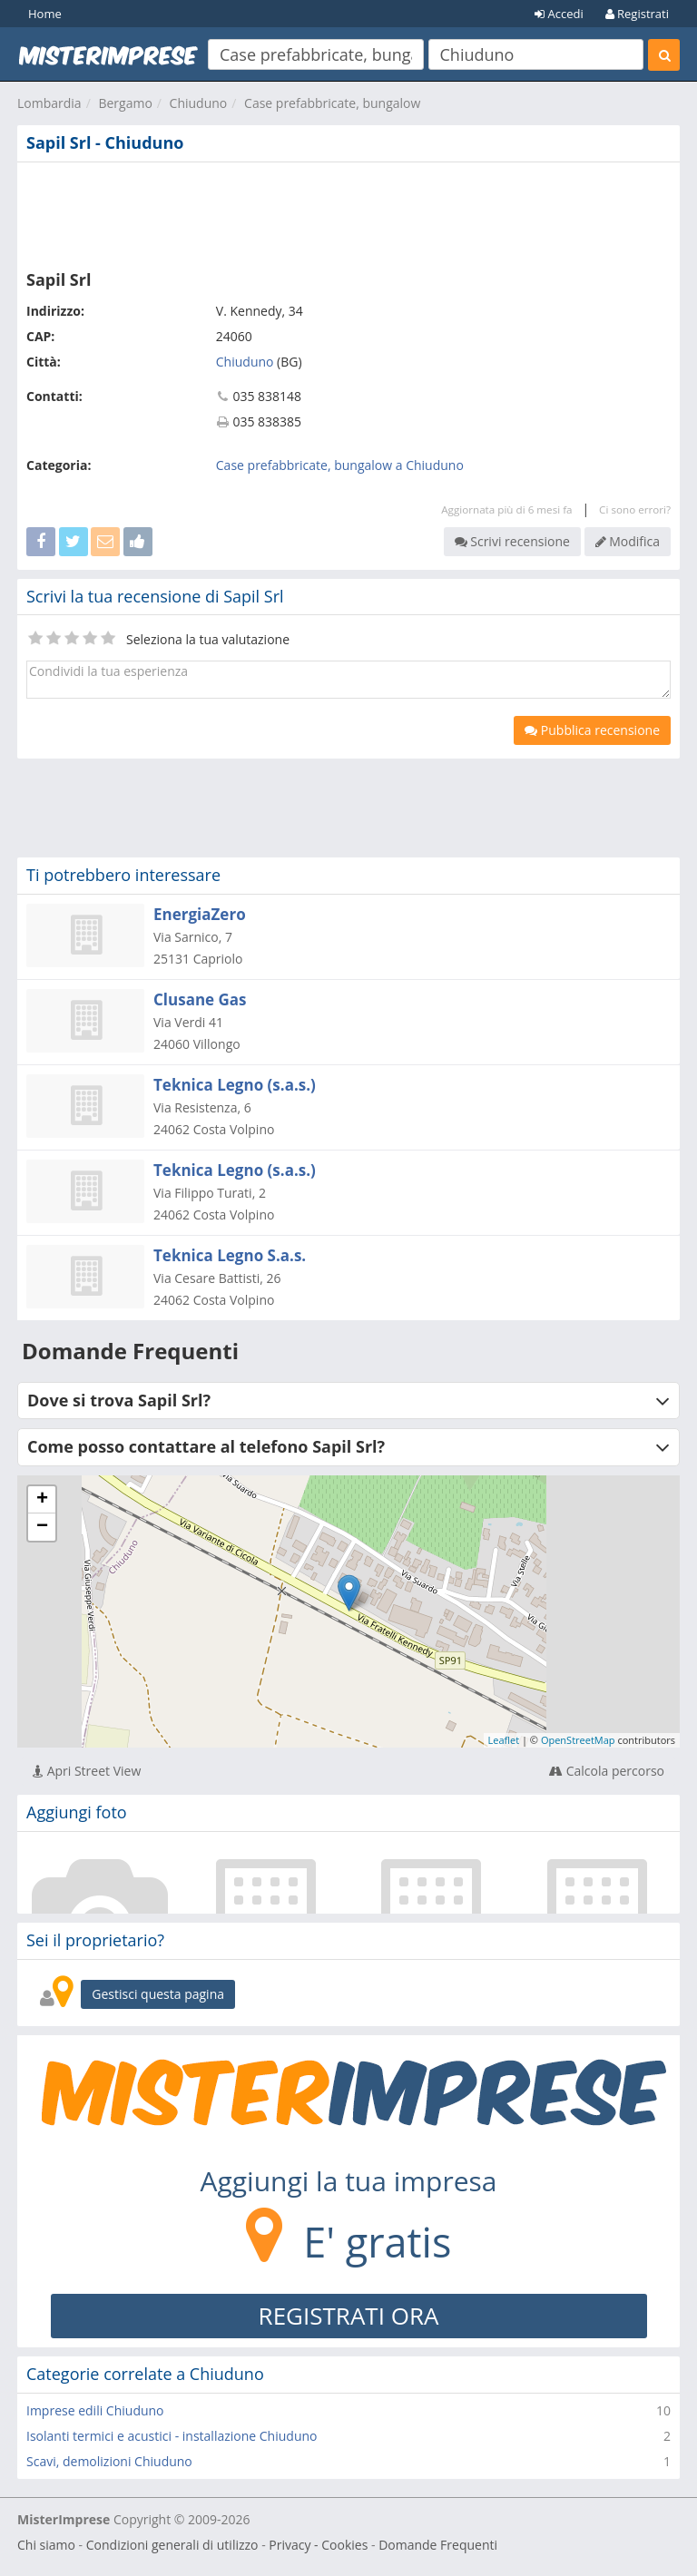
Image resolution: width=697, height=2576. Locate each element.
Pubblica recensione (592, 730)
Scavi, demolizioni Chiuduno (109, 2461)
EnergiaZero (199, 914)
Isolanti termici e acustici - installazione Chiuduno (172, 2435)
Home (45, 13)
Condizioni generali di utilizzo (172, 2544)
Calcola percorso (606, 1770)
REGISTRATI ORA (349, 2315)
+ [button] (42, 1499)
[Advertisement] (348, 212)
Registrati (637, 13)
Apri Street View (87, 1770)
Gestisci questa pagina (158, 1994)
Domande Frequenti (437, 2544)
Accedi (559, 13)
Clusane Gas (200, 999)
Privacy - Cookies (318, 2544)
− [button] (42, 1527)
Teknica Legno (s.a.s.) (234, 1084)
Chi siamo (46, 2544)
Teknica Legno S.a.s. (229, 1255)
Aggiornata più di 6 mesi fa (506, 509)
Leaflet (504, 1740)
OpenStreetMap (578, 1740)
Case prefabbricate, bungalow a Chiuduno (340, 465)
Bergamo (125, 103)
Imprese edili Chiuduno (95, 2410)
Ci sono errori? (635, 509)
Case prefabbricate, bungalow (332, 103)
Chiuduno (199, 103)
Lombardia (49, 103)
